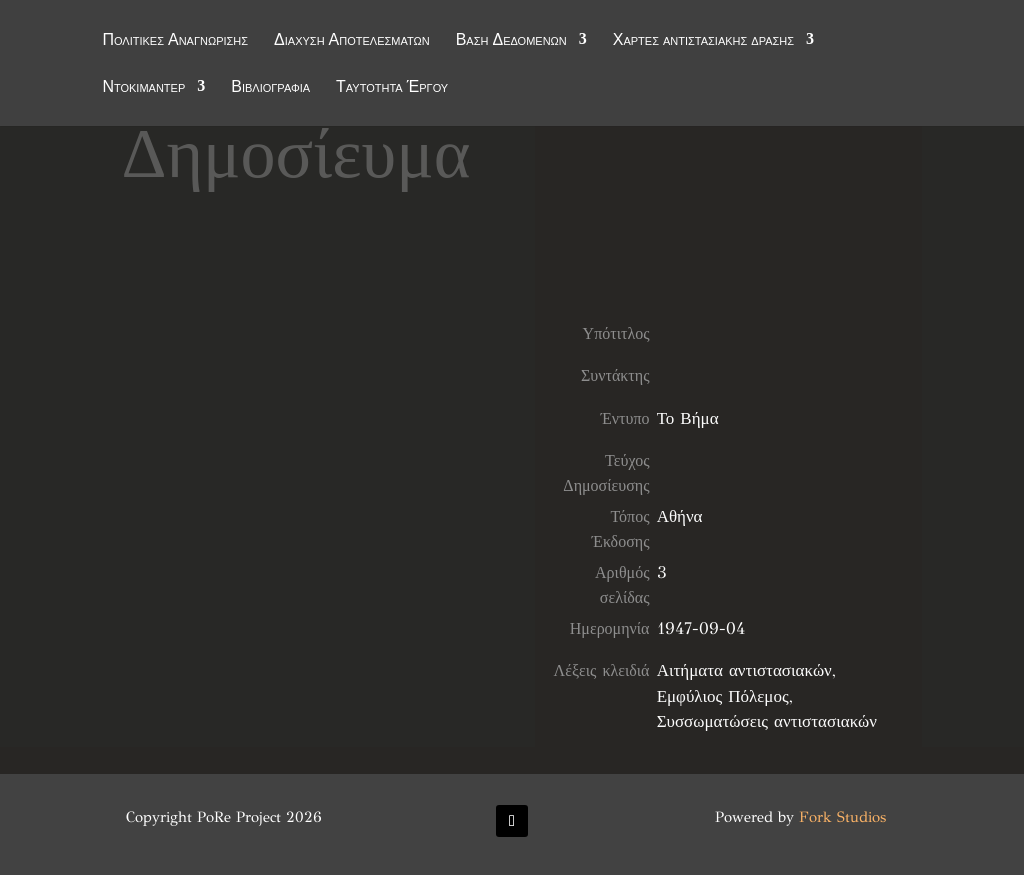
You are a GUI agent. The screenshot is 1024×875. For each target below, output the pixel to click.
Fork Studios (842, 817)
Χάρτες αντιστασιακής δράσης (703, 42)
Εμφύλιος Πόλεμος (723, 696)
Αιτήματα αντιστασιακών (744, 670)
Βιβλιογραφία (270, 89)
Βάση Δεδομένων (511, 42)
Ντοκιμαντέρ (143, 89)
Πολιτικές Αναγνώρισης (175, 42)
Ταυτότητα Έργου (392, 89)
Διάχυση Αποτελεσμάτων (352, 42)
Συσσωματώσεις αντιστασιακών (767, 721)
